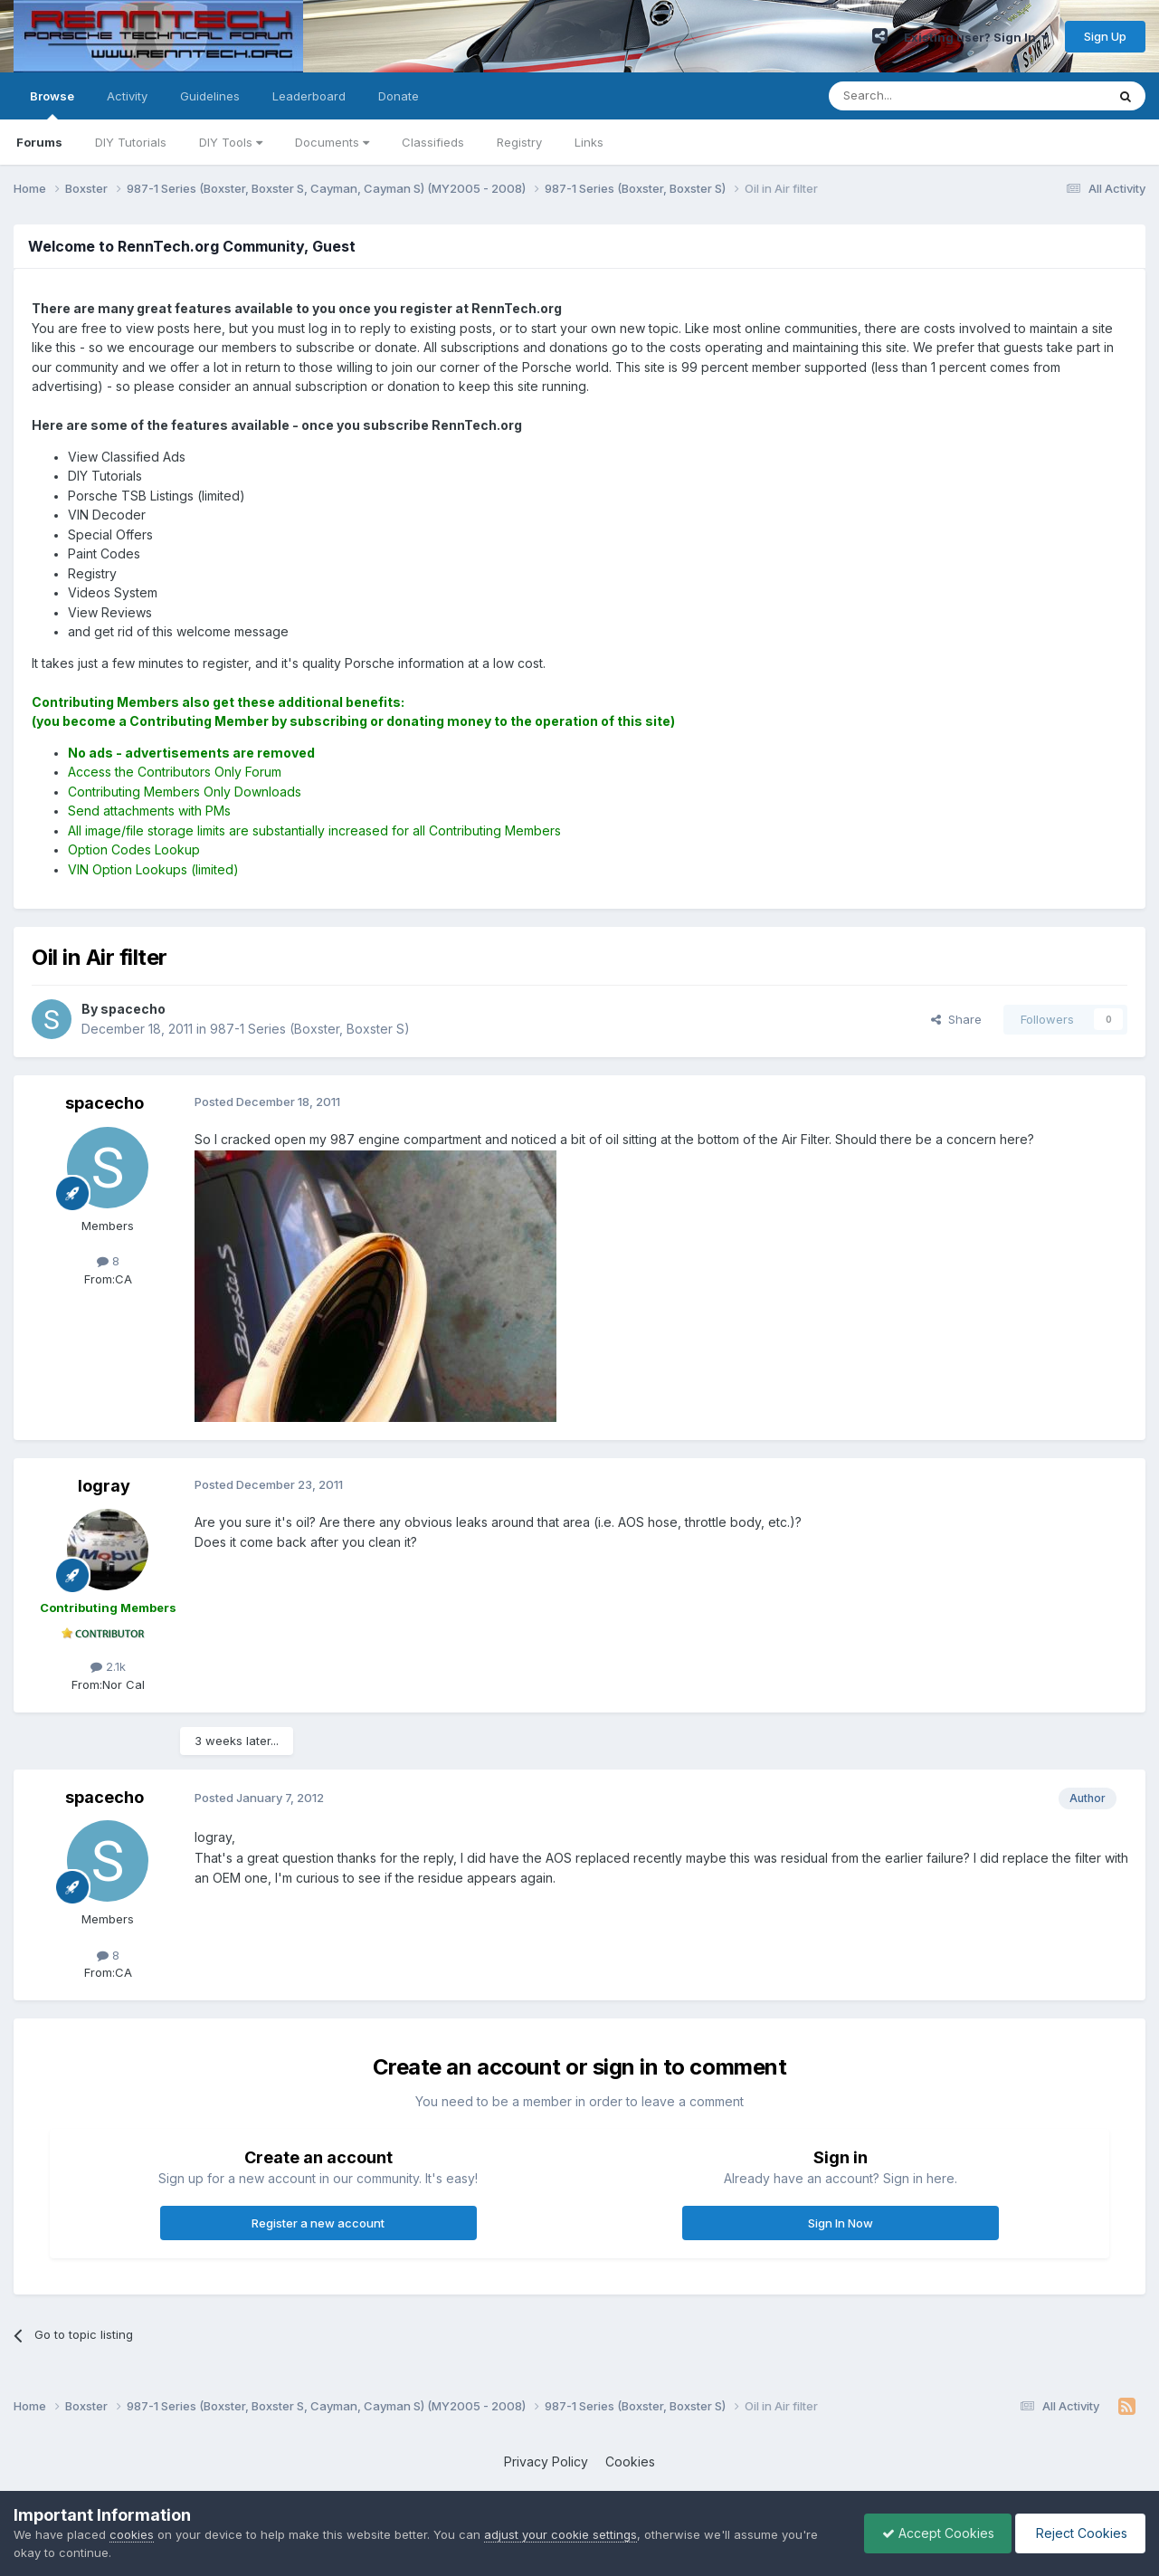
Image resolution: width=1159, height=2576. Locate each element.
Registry (519, 142)
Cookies (630, 2461)
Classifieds (433, 142)
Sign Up (1105, 36)
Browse (52, 104)
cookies (131, 2534)
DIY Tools (230, 142)
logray (104, 1485)
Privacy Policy (546, 2461)
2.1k (108, 1666)
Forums (39, 142)
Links (589, 142)
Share (956, 1019)
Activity (127, 96)
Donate (398, 96)
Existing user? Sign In (976, 37)
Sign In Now (840, 2223)
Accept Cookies (934, 2533)
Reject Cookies (1078, 2533)
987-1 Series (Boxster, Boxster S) (310, 1028)
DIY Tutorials (130, 142)
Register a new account (318, 2223)
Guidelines (210, 96)
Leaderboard (309, 96)
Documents (332, 142)
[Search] (921, 95)
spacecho (104, 1102)
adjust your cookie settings (560, 2534)
